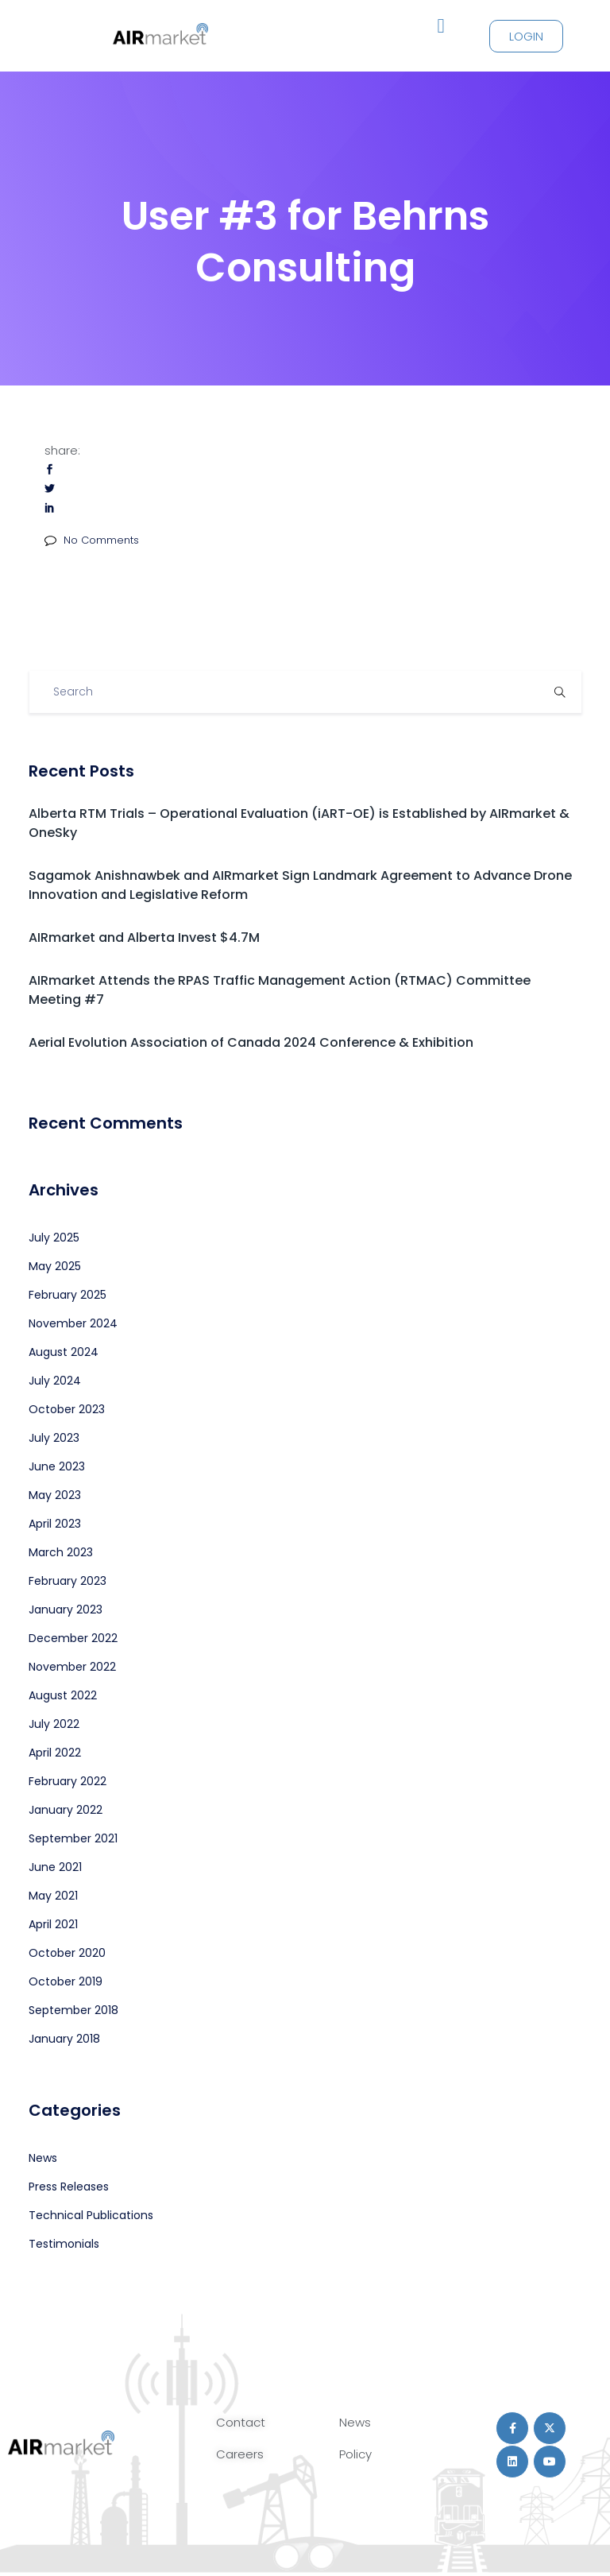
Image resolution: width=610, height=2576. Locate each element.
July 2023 (54, 1438)
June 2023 (57, 1466)
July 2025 (54, 1237)
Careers (240, 2454)
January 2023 (65, 1609)
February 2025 (67, 1295)
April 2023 (55, 1524)
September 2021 (73, 1838)
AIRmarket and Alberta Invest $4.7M (144, 937)
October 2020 (67, 1953)
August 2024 (63, 1352)
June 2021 (55, 1867)
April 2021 (53, 1924)
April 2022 (55, 1753)
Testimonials (64, 2244)
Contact (240, 2422)
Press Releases (69, 2186)
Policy (355, 2454)
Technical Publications (91, 2215)
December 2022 (73, 1638)
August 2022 (63, 1695)
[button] (441, 26)
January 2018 (64, 2039)
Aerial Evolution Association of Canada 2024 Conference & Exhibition (251, 1042)
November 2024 (73, 1323)
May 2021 (53, 1896)
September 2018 (73, 2010)
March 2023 (61, 1552)
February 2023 (67, 1581)
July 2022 (54, 1724)
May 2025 (55, 1266)
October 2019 (65, 1981)
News (43, 2158)
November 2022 (72, 1667)
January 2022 (65, 1810)
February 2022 (67, 1781)
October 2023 (67, 1409)
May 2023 (55, 1495)
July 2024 (55, 1381)
